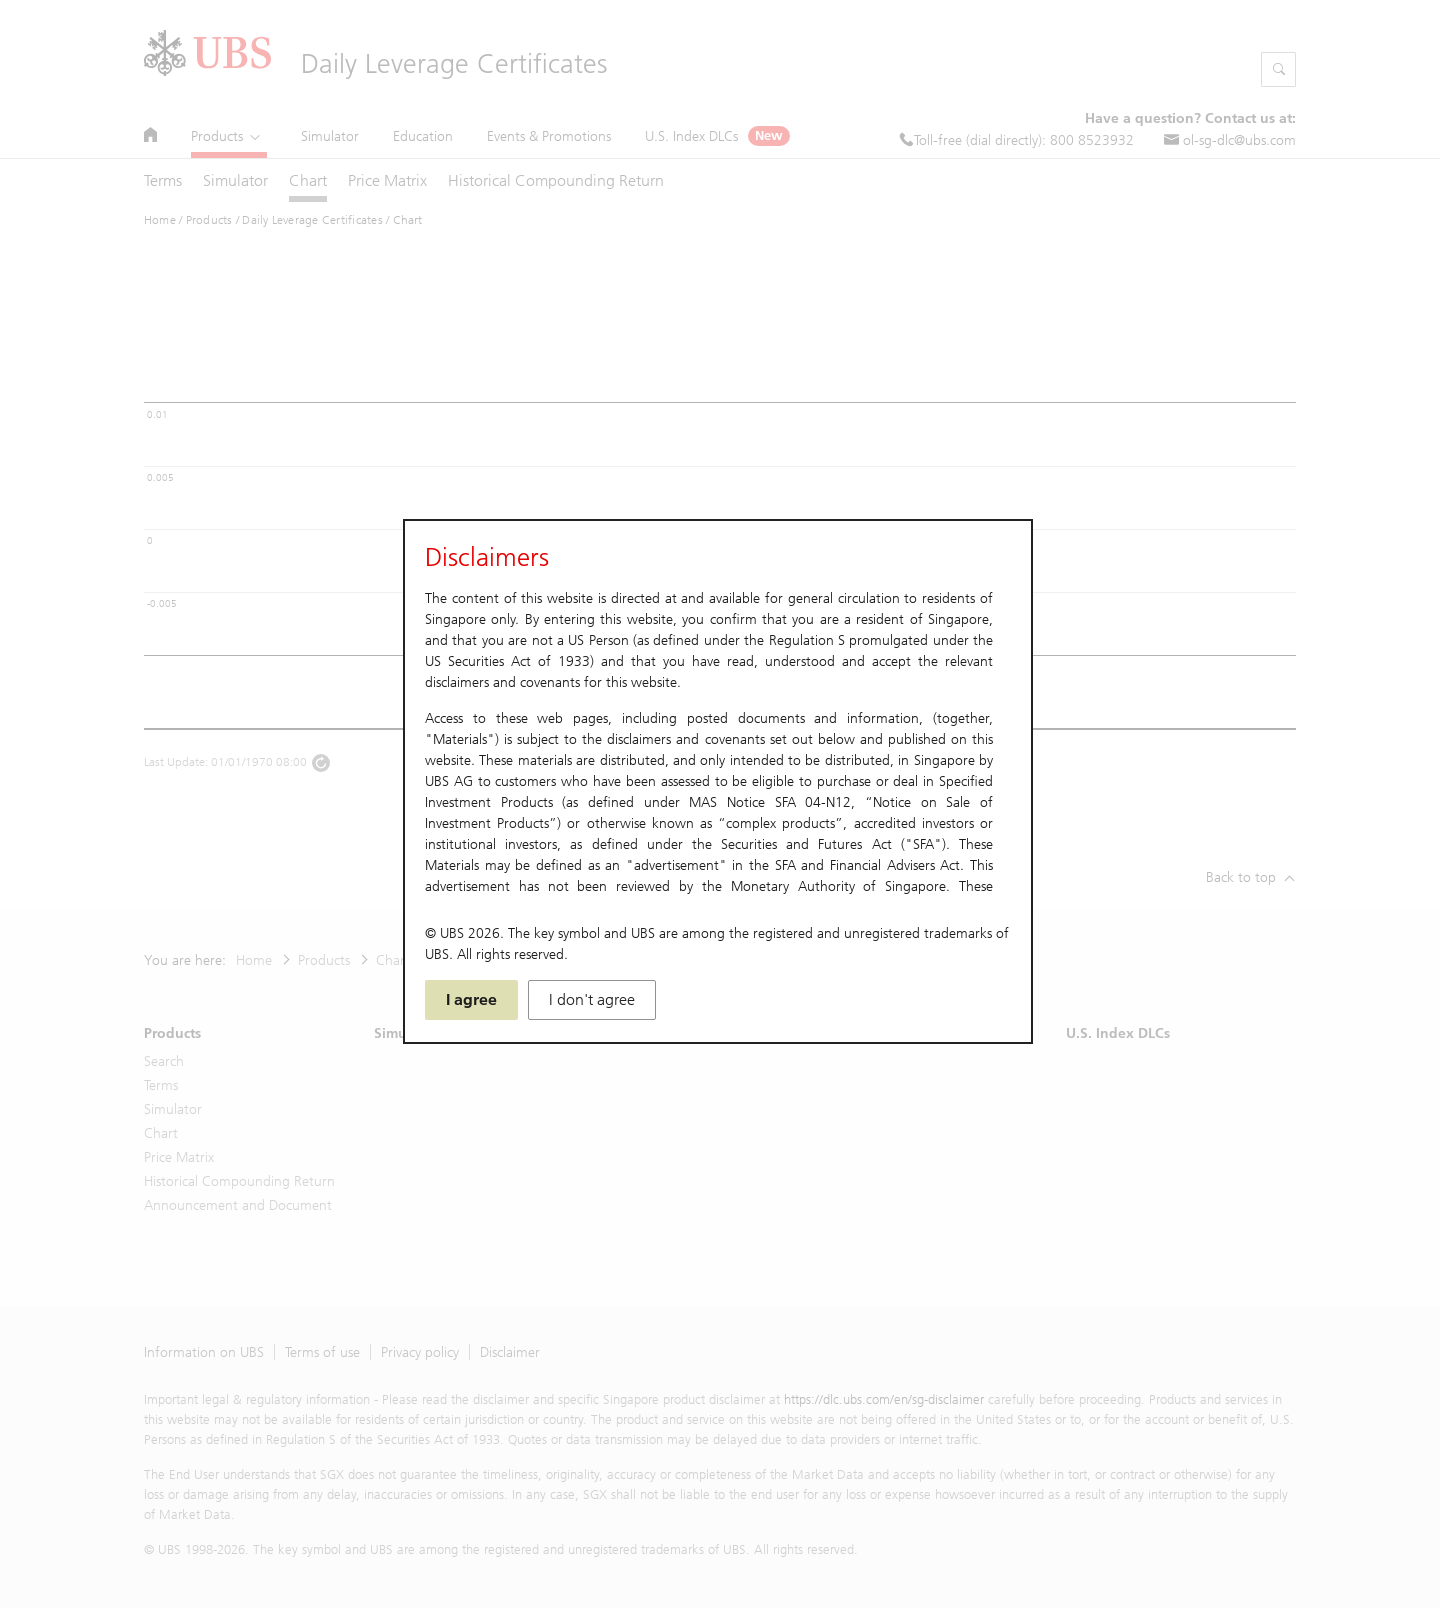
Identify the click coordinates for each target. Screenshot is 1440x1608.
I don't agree (592, 999)
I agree (471, 999)
